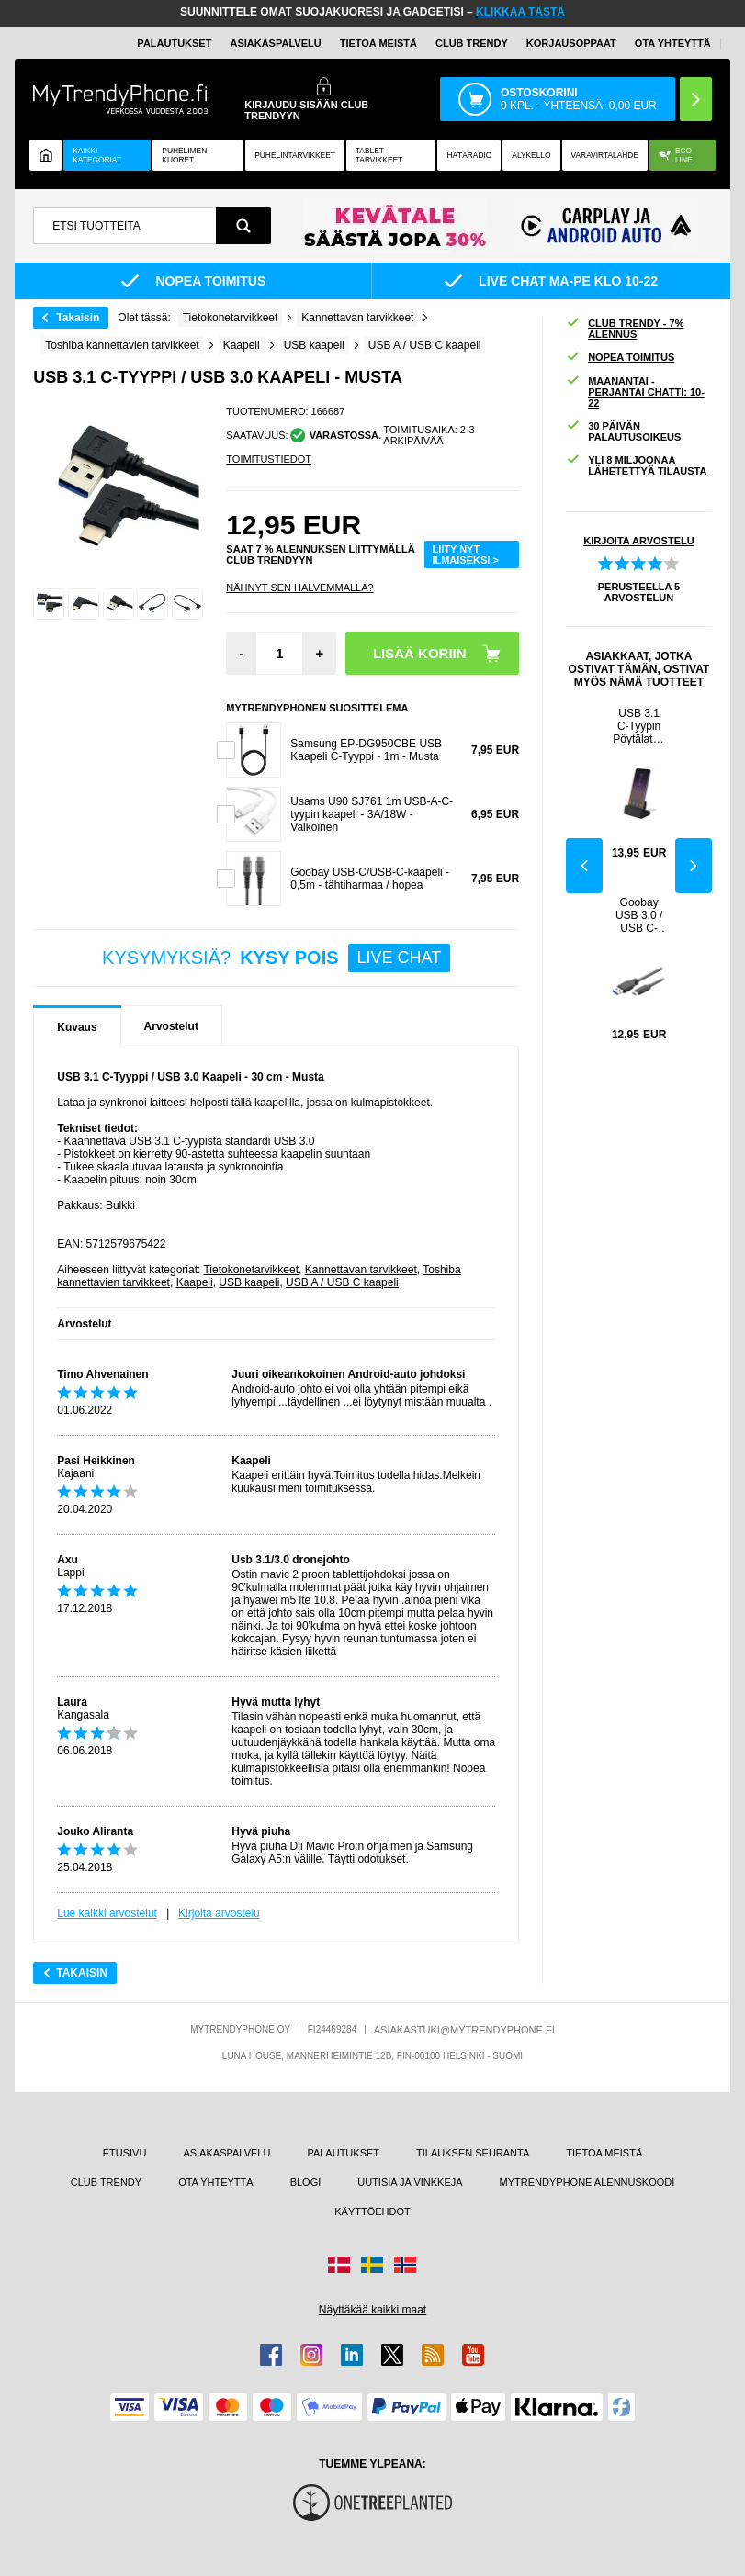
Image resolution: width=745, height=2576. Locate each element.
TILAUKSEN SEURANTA (472, 2152)
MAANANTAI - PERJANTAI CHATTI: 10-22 (635, 392)
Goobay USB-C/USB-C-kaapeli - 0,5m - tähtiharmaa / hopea (369, 878)
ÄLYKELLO (531, 155)
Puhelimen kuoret (184, 155)
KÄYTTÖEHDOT (372, 2211)
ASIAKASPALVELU (275, 43)
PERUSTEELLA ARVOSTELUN (639, 592)
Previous (584, 865)
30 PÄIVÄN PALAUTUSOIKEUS (623, 431)
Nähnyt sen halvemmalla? (299, 587)
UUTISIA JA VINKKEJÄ (409, 2182)
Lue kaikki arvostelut (107, 1913)
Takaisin (77, 317)
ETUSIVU (125, 2152)
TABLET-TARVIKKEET (379, 155)
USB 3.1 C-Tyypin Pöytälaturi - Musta (639, 726)
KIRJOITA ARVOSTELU (638, 540)
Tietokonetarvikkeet (251, 1269)
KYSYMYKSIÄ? (276, 958)
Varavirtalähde (604, 155)
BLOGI (306, 2182)
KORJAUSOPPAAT (571, 43)
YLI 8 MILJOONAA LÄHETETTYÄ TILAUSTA (636, 465)
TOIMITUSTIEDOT (268, 459)
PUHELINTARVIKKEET (294, 155)
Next (693, 865)
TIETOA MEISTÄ (378, 43)
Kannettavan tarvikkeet (361, 1269)
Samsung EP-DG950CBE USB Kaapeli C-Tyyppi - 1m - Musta (366, 750)
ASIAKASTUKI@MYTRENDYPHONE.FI (464, 2029)
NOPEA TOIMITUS (620, 358)
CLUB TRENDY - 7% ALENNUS (624, 329)
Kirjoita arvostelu (219, 1913)
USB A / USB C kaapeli (342, 1282)
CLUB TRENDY (106, 2182)
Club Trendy (471, 43)
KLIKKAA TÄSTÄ (520, 12)
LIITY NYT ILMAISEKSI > (465, 554)
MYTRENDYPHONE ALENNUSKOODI (587, 2182)
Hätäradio (468, 155)
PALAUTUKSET (174, 43)
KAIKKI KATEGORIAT (97, 155)
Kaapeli (194, 1282)
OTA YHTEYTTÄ (673, 43)
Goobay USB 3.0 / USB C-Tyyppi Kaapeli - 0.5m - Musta (638, 915)
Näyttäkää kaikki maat (372, 2309)
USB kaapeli (249, 1282)
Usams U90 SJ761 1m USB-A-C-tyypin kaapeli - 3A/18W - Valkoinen (371, 814)
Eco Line (676, 155)
